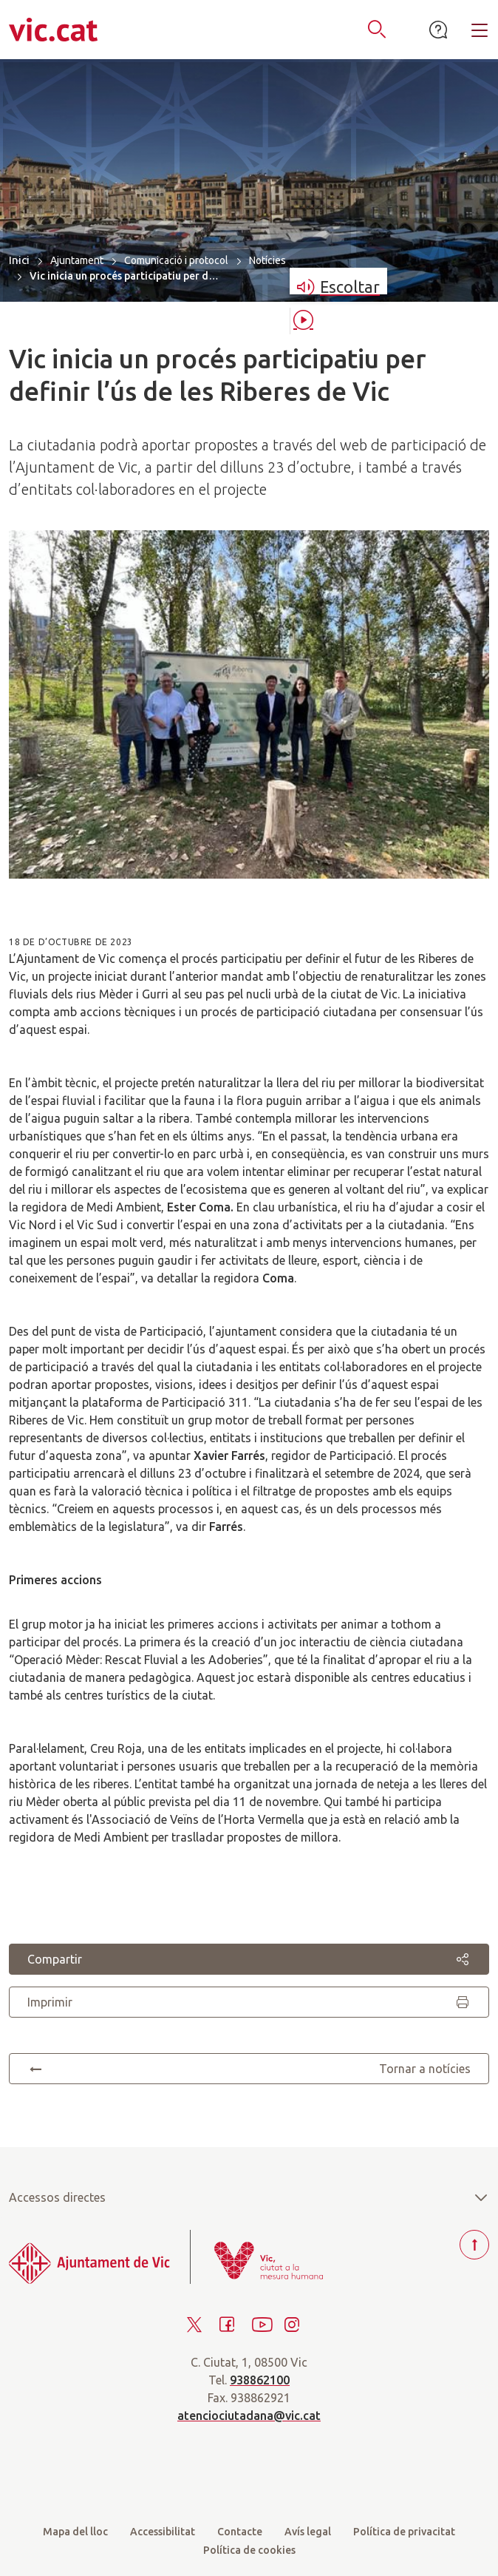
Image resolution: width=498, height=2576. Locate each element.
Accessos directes (249, 2197)
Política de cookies (249, 2550)
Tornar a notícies (249, 2069)
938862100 (260, 2380)
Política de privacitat (404, 2532)
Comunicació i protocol (176, 260)
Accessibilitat (162, 2532)
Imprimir (249, 2002)
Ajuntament (76, 260)
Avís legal (307, 2532)
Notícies (267, 260)
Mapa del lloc (75, 2532)
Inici (19, 260)
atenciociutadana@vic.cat (249, 2415)
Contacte (239, 2532)
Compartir (249, 1959)
